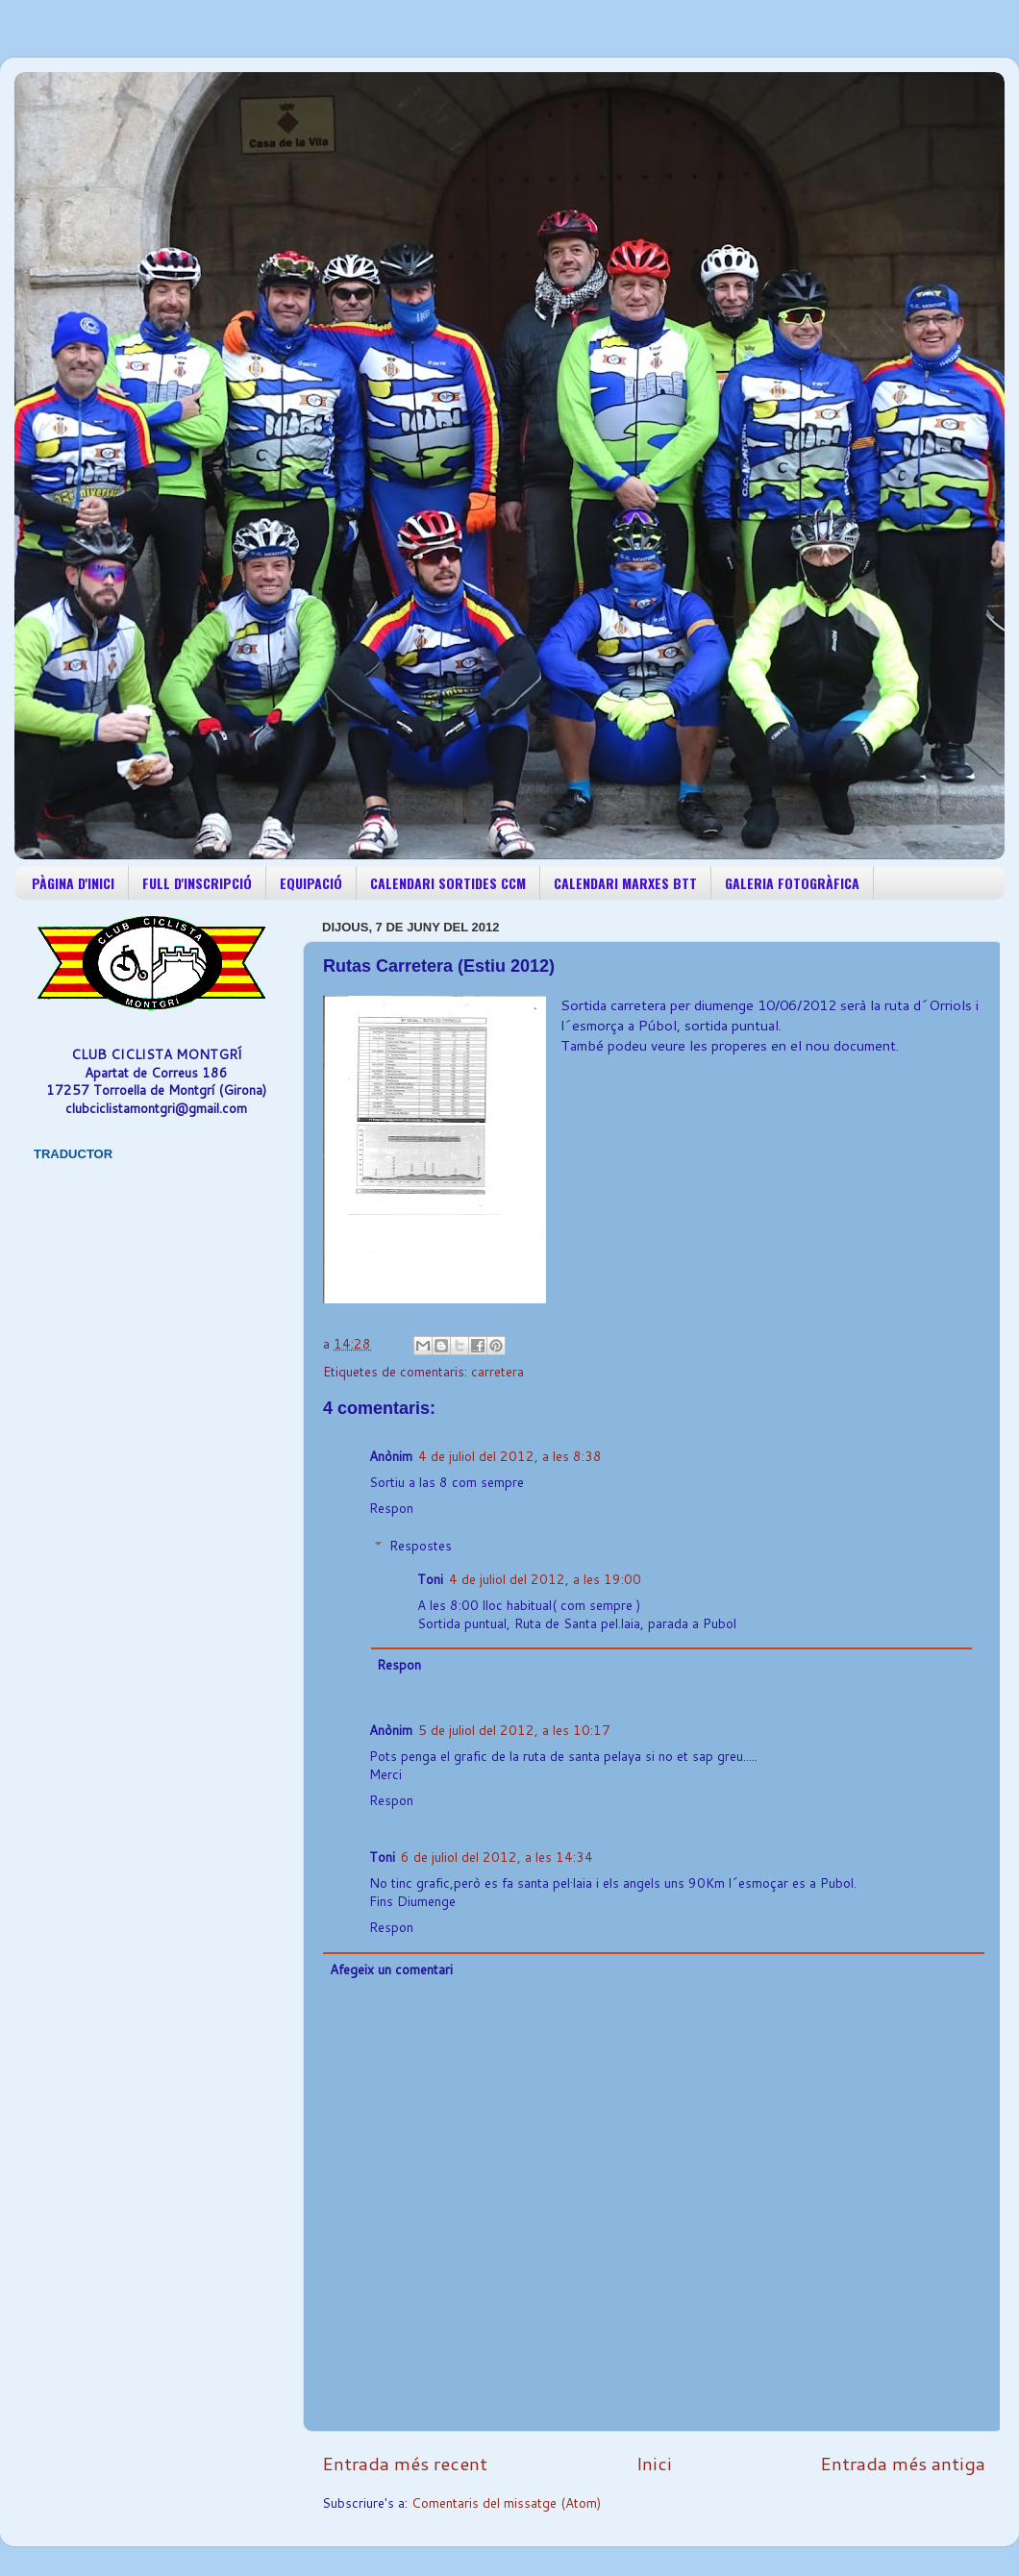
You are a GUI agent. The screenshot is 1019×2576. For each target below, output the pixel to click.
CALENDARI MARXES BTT (625, 883)
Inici (654, 2463)
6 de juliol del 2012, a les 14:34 (497, 1856)
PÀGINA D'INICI (73, 883)
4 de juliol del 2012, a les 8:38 (510, 1456)
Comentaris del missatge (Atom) (506, 2502)
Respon (391, 1508)
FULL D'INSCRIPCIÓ (197, 883)
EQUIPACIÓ (311, 883)
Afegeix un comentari (391, 1969)
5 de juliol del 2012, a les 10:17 (514, 1730)
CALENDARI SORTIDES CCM (448, 883)
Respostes (420, 1545)
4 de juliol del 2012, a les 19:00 (545, 1579)
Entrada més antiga (902, 2463)
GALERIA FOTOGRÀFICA (792, 883)
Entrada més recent (404, 2463)
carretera (497, 1371)
